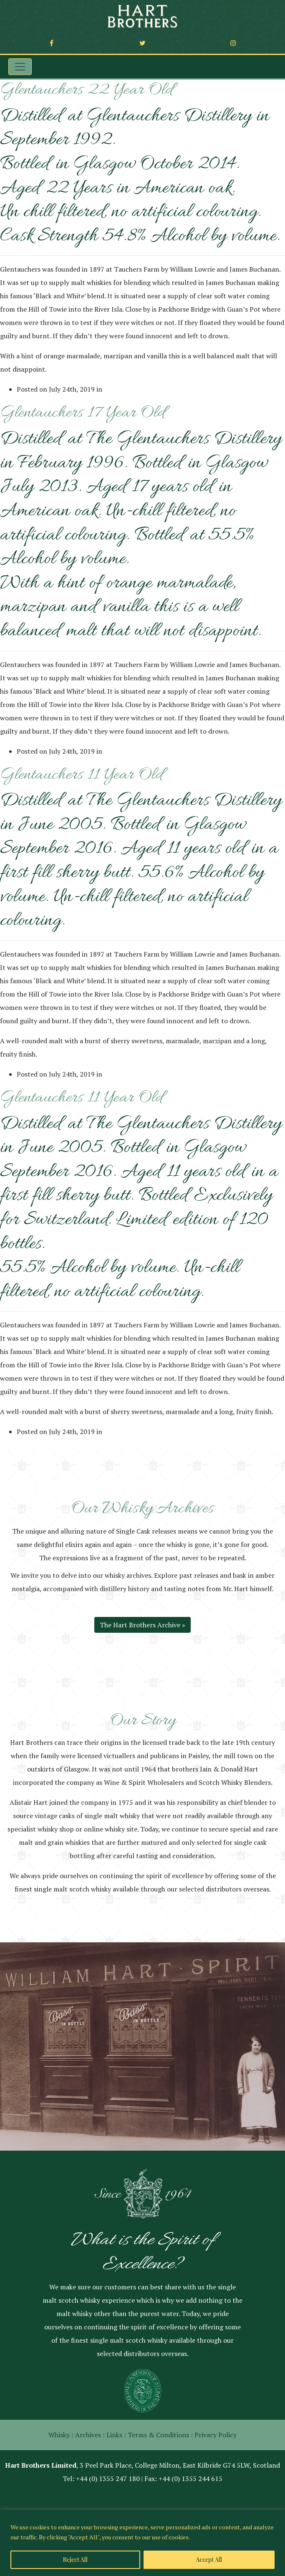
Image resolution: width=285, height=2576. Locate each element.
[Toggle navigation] (20, 66)
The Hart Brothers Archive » (142, 1624)
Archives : (90, 2434)
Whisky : (60, 2434)
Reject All (75, 2560)
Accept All (209, 2560)
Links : (116, 2434)
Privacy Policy (215, 2434)
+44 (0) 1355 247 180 (108, 2478)
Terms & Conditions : (160, 2434)
